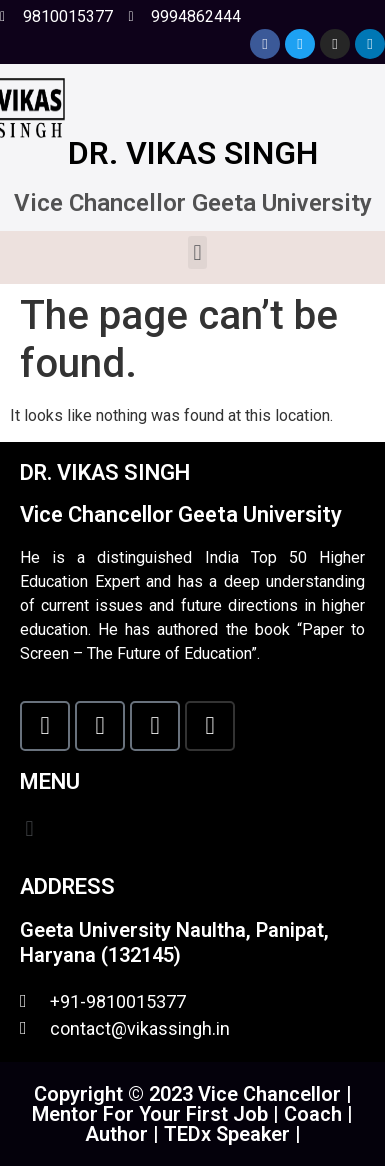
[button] (197, 252)
